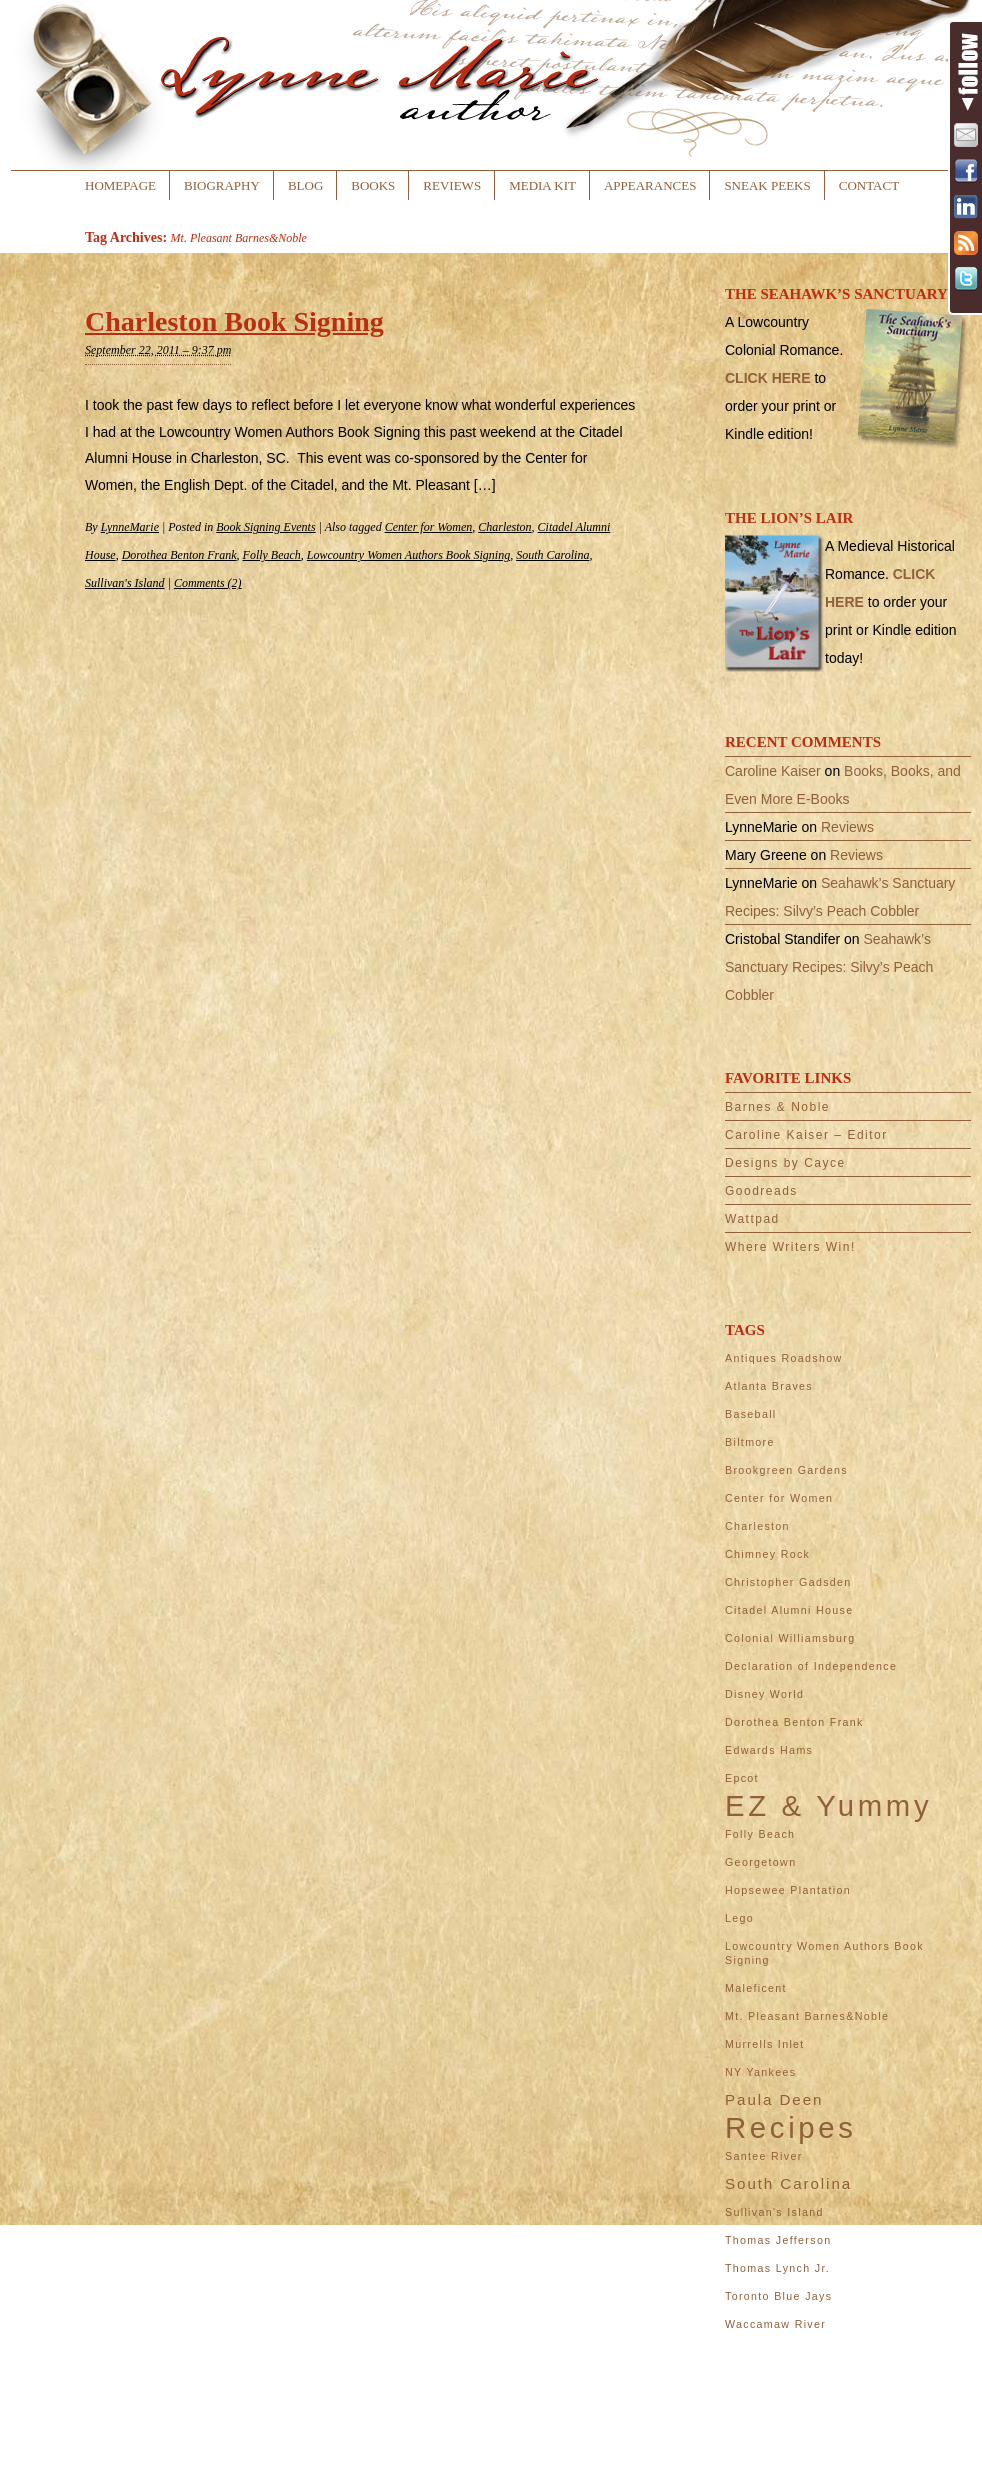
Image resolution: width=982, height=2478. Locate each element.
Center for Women (429, 527)
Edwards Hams (769, 1750)
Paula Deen (774, 2099)
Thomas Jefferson (778, 2240)
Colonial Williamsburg (790, 1638)
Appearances (650, 185)
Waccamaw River (775, 2324)
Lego (739, 1918)
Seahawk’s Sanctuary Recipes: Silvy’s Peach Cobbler (829, 967)
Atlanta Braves (769, 1386)
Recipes (791, 2128)
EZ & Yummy (828, 1806)
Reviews (452, 185)
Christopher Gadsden (788, 1582)
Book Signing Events (265, 527)
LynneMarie (130, 527)
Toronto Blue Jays (778, 2296)
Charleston (504, 527)
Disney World (764, 1694)
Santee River (764, 2156)
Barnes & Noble (777, 1107)
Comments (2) (208, 583)
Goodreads (761, 1191)
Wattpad (752, 1219)
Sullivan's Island (125, 583)
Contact (869, 185)
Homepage (120, 185)
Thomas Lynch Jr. (777, 2268)
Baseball (751, 1414)
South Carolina (552, 555)
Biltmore (750, 1442)
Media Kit (542, 185)
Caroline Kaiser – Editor (806, 1135)
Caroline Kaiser (773, 771)
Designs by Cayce (785, 1163)
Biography (222, 185)
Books (373, 185)
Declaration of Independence (811, 1666)
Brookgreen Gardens (786, 1470)
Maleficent (756, 1988)
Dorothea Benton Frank (179, 555)
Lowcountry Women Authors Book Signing (408, 555)
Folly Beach (272, 555)
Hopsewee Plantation (788, 1890)
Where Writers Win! (790, 1247)
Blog (305, 185)
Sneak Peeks (767, 185)
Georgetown (760, 1862)
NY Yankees (760, 2072)
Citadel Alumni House (789, 1610)
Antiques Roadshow (783, 1358)
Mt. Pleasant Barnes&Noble (807, 2016)
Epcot (742, 1778)
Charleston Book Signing (234, 321)
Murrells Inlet (765, 2044)
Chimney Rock (767, 1554)
